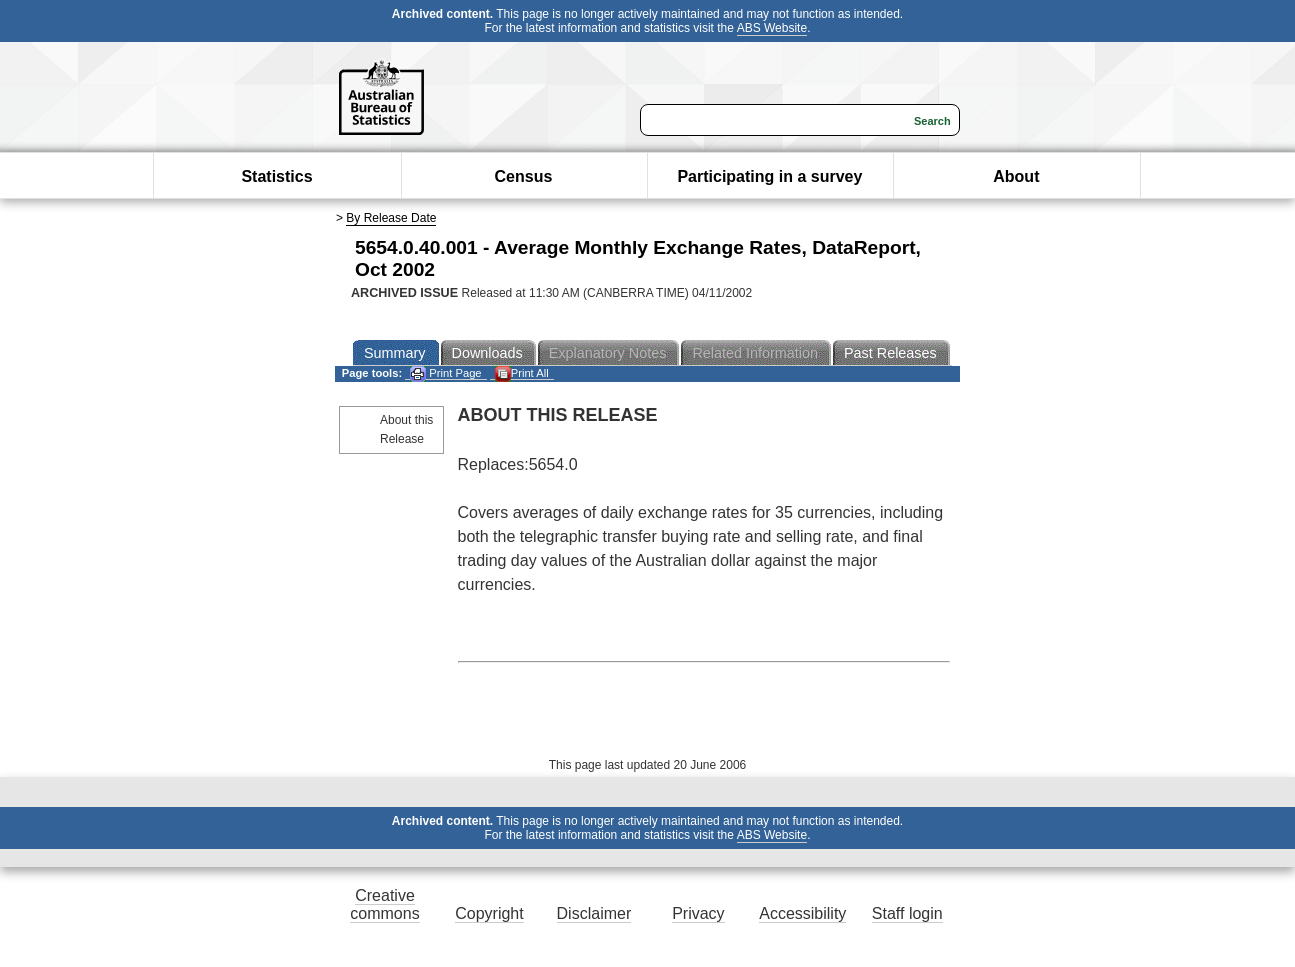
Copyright (489, 913)
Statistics (276, 176)
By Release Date (391, 218)
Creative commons (384, 904)
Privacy (698, 913)
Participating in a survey (769, 176)
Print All (522, 373)
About (1016, 176)
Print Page (445, 373)
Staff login (907, 913)
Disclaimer (594, 913)
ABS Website (772, 28)
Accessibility (802, 913)
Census (524, 176)
